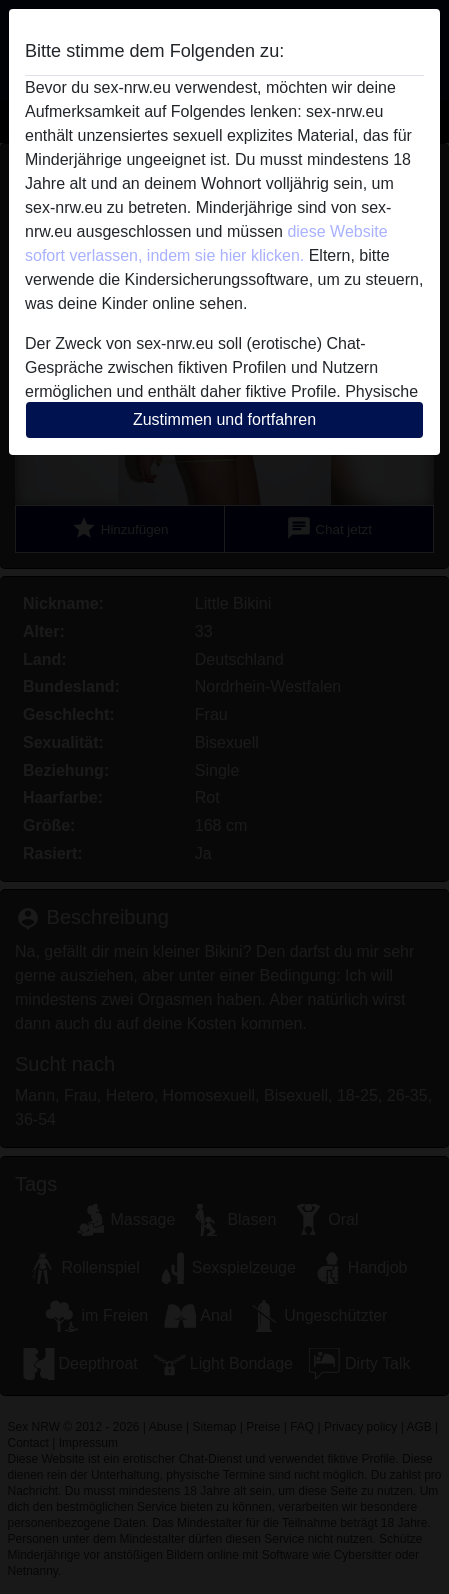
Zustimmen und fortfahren (224, 419)
